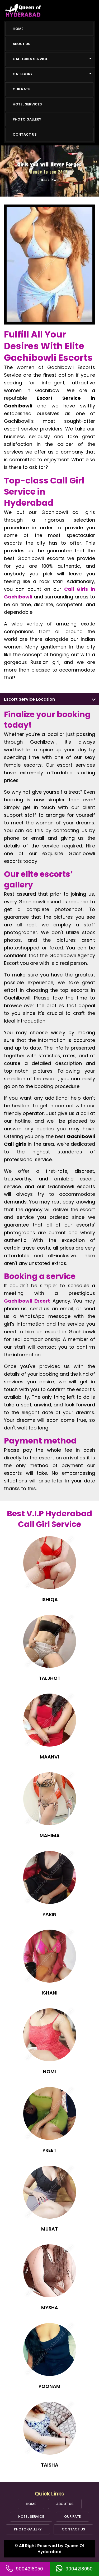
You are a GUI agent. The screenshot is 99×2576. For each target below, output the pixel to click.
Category (52, 74)
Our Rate (21, 89)
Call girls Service (52, 58)
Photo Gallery (27, 119)
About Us (21, 43)
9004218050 (29, 2569)
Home (18, 28)
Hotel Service (31, 2516)
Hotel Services (27, 104)
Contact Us (25, 134)
